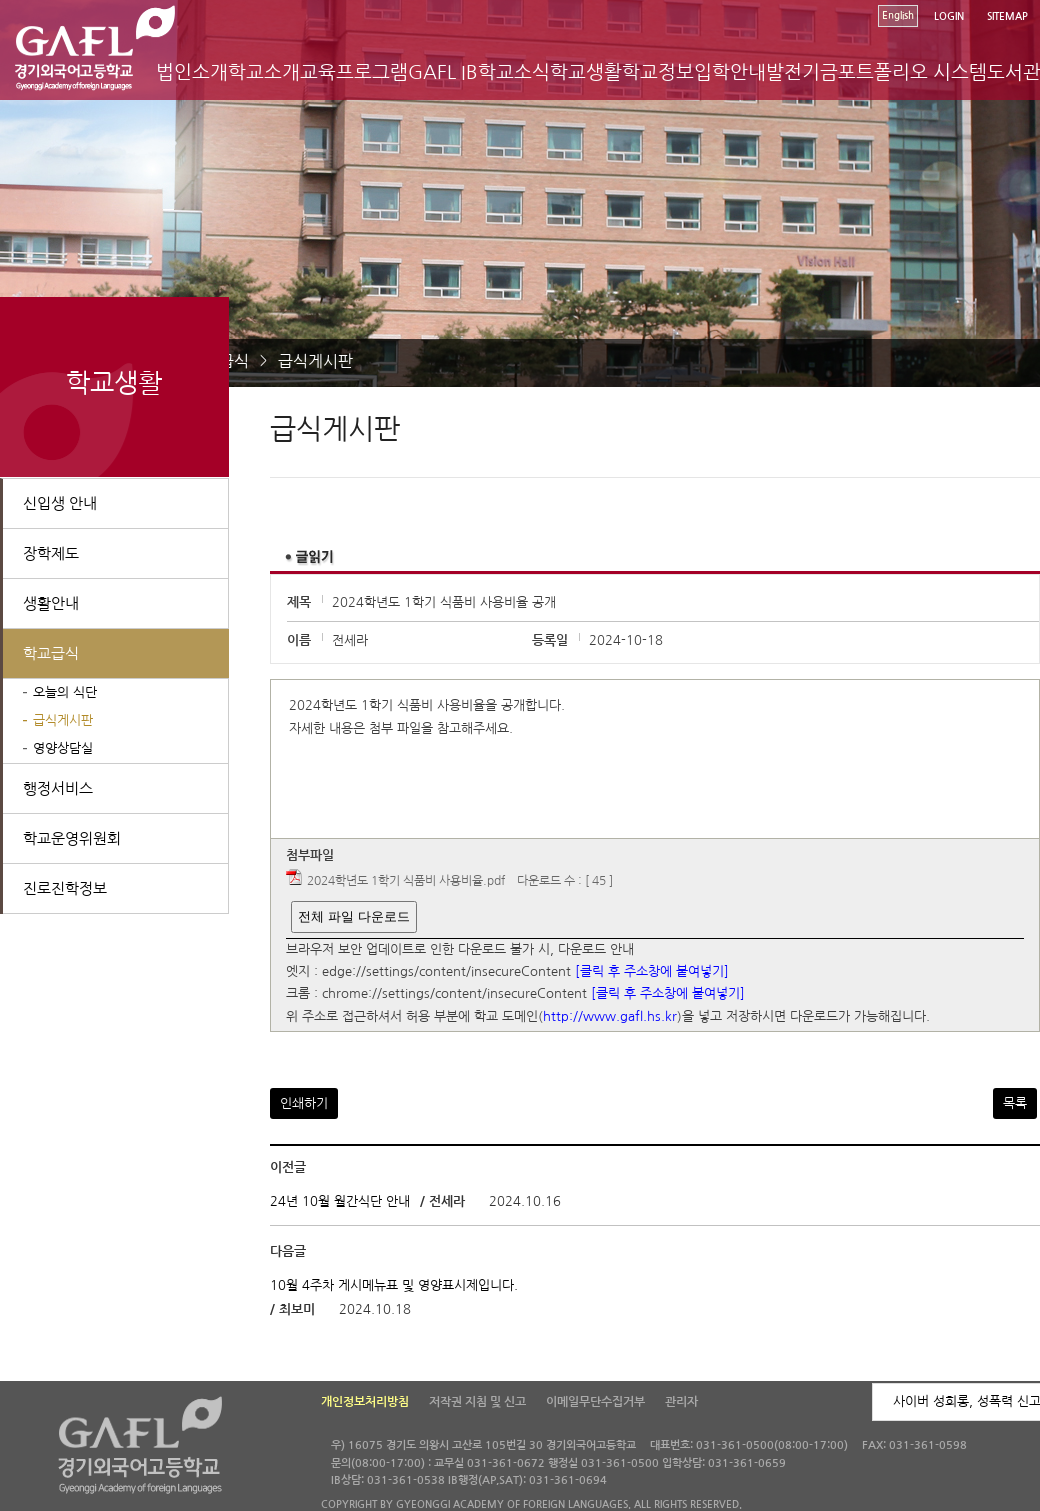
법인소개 (192, 72)
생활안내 (51, 603)
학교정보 (658, 72)
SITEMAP (1007, 16)
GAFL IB (443, 72)
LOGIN (949, 16)
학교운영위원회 (72, 838)
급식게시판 (315, 361)
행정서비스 (58, 788)
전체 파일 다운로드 (353, 916)
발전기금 (802, 72)
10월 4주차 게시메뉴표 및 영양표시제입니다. (394, 1285)
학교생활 (586, 72)
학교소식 (514, 72)
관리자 (681, 1402)
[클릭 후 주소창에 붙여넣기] (652, 971)
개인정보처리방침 (365, 1402)
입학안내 (730, 72)
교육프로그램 (354, 72)
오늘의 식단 (65, 692)
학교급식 (51, 653)
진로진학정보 (65, 888)
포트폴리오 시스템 (912, 72)
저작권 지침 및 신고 (477, 1402)
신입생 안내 (60, 503)
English (898, 15)
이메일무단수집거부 (595, 1402)
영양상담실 (63, 748)
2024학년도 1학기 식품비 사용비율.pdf (406, 881)
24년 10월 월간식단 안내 (340, 1201)
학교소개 (264, 72)
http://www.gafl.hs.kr (610, 1016)
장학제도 (51, 553)
